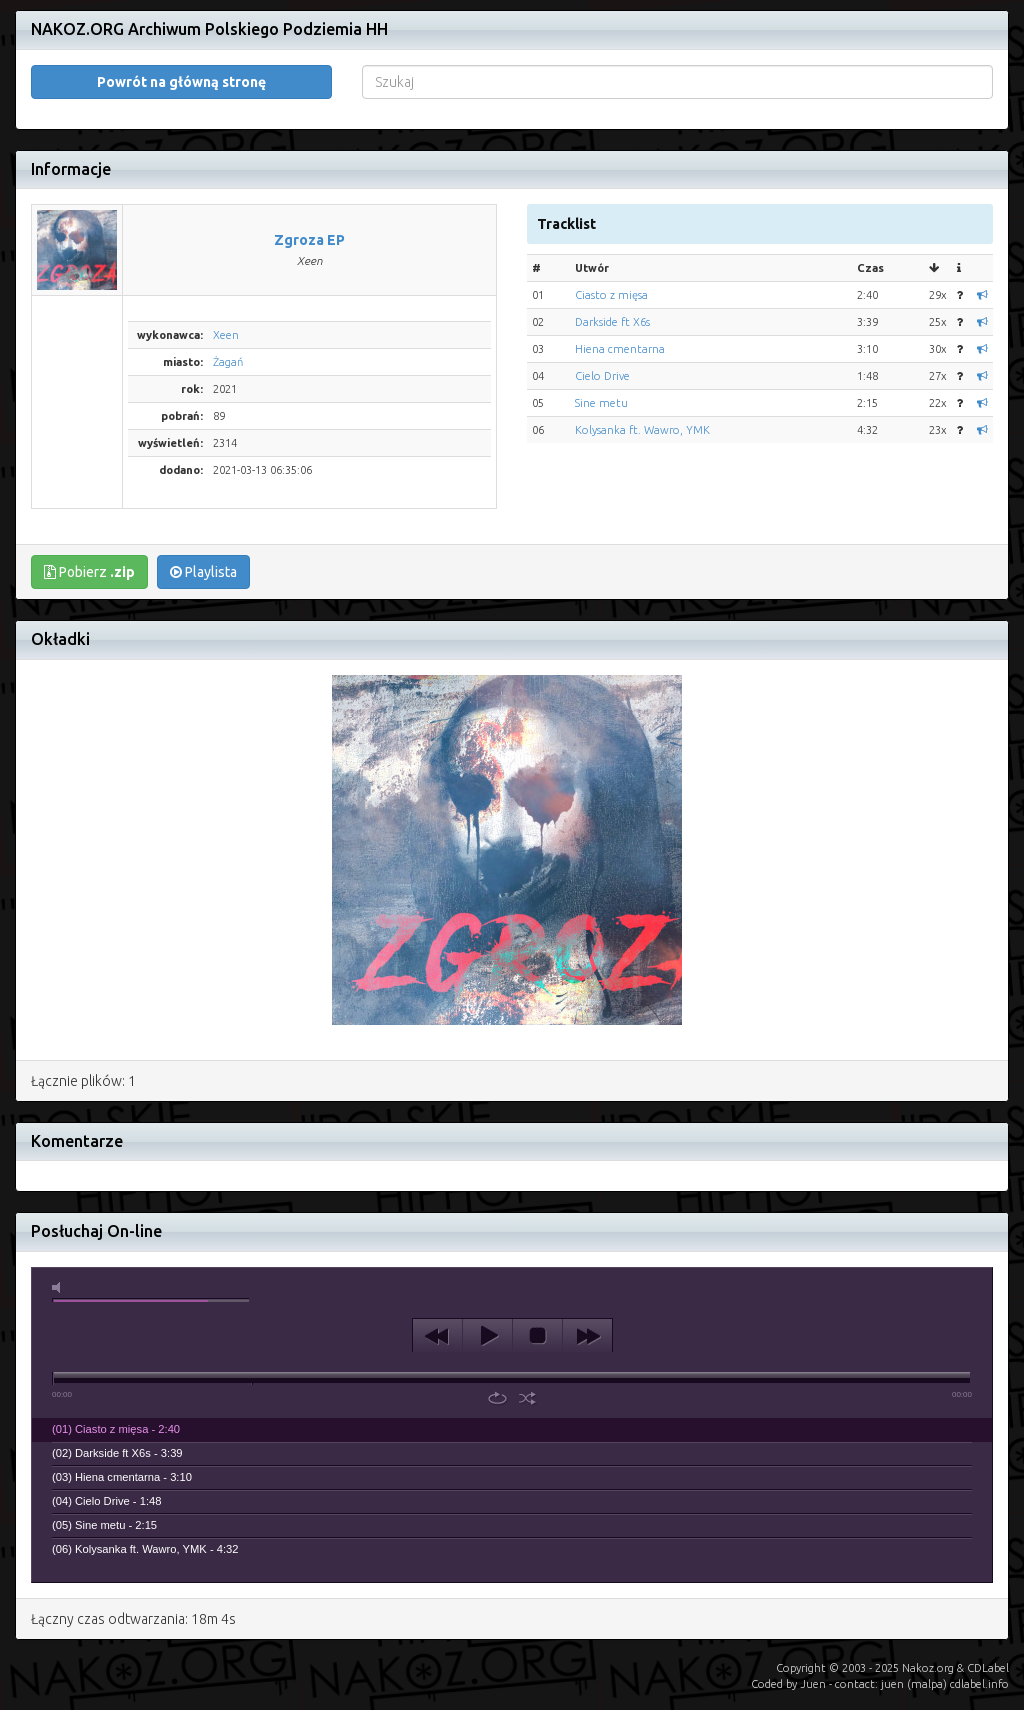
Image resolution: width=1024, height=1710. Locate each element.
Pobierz (89, 542)
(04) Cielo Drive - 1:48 (106, 1471)
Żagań (228, 332)
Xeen (226, 305)
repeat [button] (497, 1368)
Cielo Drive (602, 346)
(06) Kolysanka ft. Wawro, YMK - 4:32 (145, 1519)
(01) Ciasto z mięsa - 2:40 (116, 1399)
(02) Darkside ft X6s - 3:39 (117, 1423)
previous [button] (437, 1306)
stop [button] (537, 1306)
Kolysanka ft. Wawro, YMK (642, 400)
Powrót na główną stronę (181, 52)
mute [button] (60, 1257)
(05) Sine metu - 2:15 (104, 1495)
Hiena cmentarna (620, 319)
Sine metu (601, 373)
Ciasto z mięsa (611, 265)
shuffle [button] (527, 1368)
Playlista (203, 542)
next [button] (587, 1306)
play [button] (487, 1306)
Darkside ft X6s (612, 292)
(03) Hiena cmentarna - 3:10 (122, 1447)
